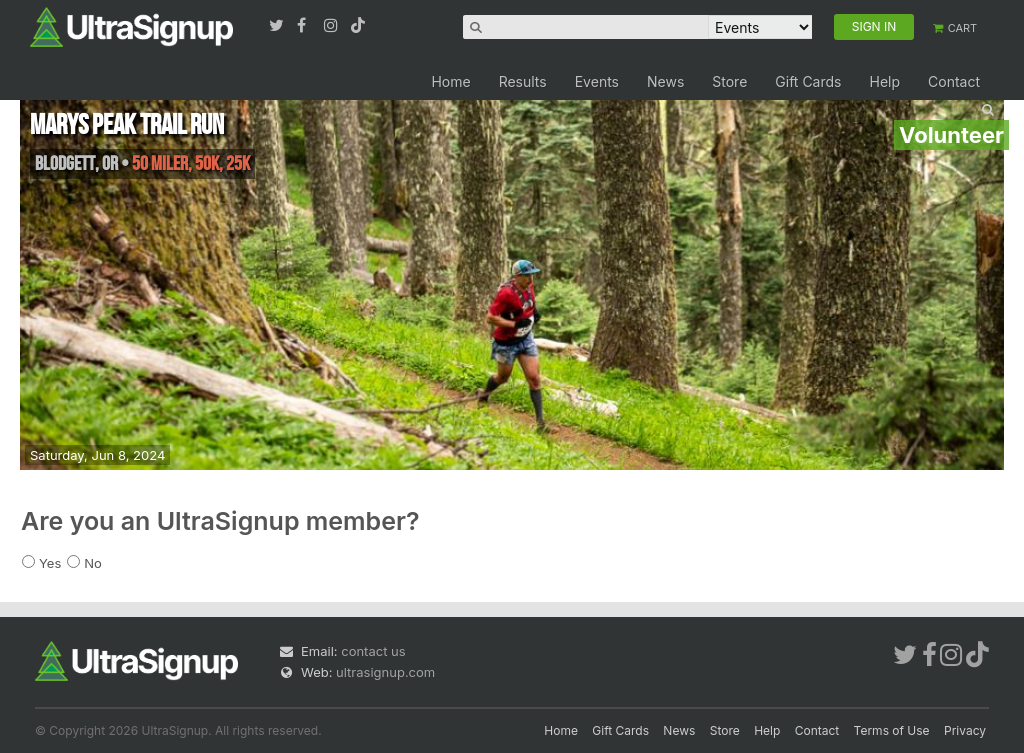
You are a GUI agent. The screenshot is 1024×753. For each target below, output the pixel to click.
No (93, 563)
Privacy (965, 730)
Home (450, 81)
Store (729, 81)
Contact (954, 81)
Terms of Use (892, 730)
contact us (373, 651)
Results (523, 81)
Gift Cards (808, 81)
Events (597, 81)
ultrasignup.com (385, 672)
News (665, 81)
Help (884, 81)
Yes (50, 563)
